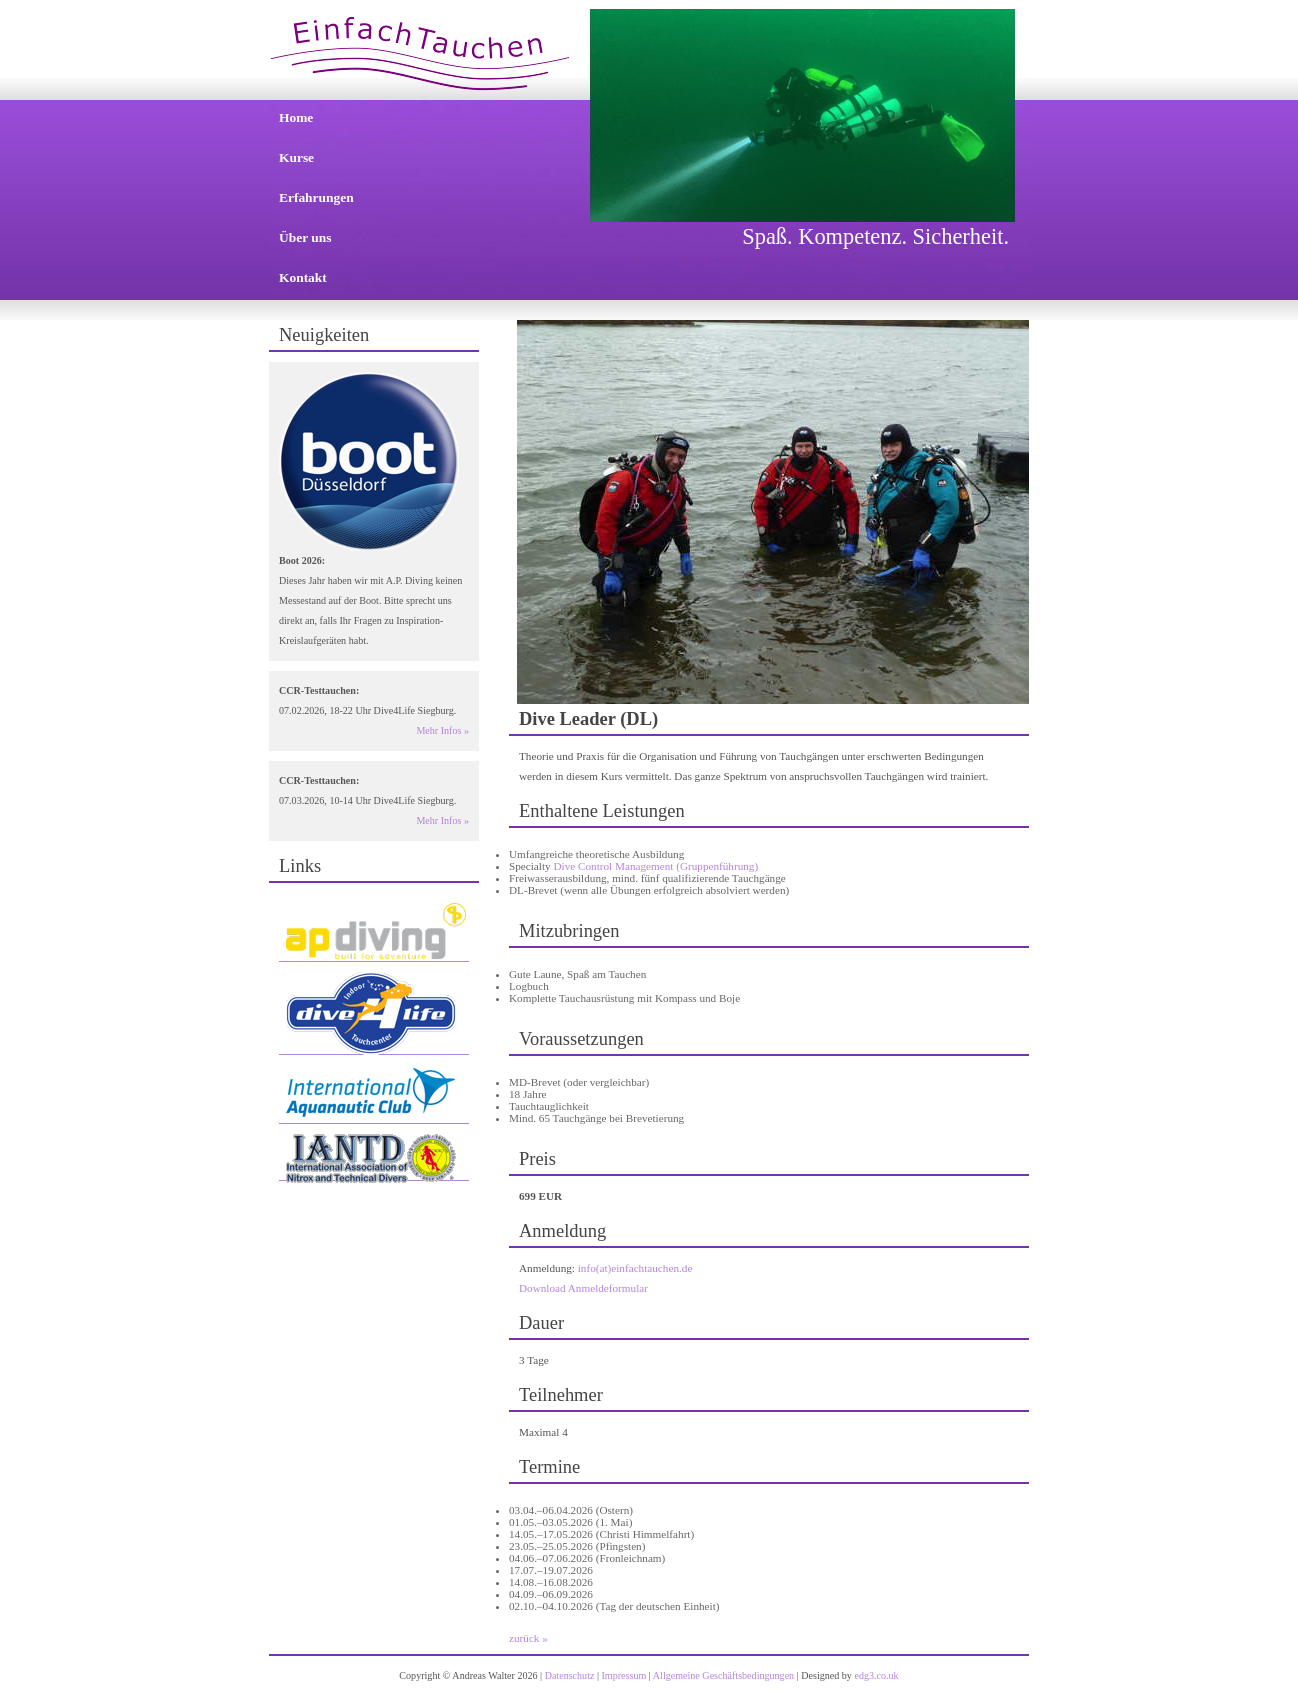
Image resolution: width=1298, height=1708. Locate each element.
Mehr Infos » (442, 730)
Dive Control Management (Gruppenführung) (655, 866)
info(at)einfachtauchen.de (635, 1268)
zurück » (528, 1638)
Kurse (296, 157)
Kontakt (303, 277)
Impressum (624, 1675)
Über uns (305, 237)
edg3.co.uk (876, 1675)
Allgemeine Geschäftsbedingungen (723, 1675)
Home (296, 117)
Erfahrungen (316, 197)
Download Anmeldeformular (583, 1288)
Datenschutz (570, 1675)
